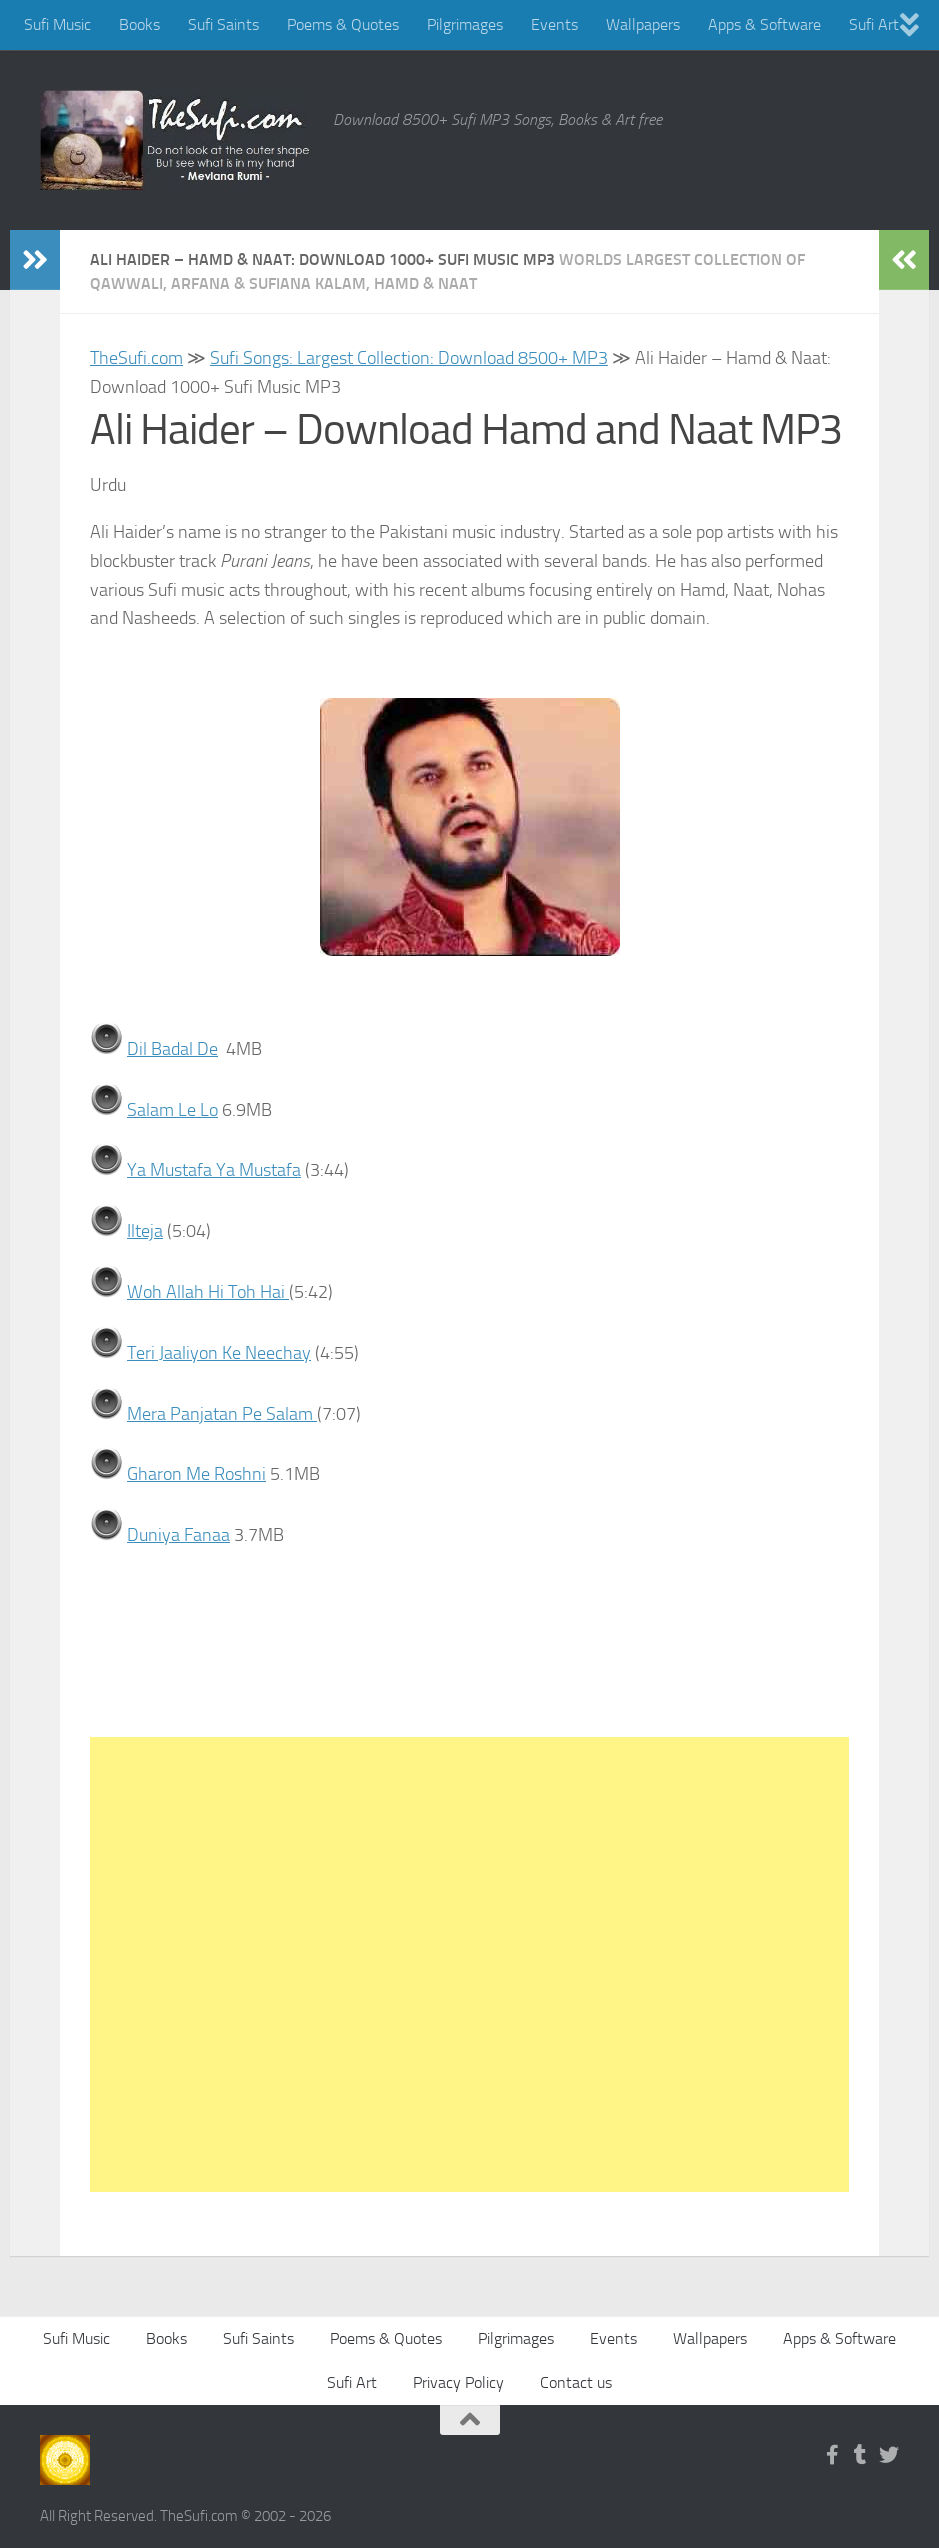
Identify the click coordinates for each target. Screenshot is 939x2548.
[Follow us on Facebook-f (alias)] (833, 2455)
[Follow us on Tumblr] (861, 2455)
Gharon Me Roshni (196, 1474)
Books (139, 24)
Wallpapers (643, 24)
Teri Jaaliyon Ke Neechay (219, 1353)
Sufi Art (874, 24)
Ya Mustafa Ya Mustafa (214, 1170)
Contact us (576, 2382)
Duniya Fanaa (178, 1535)
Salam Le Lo (172, 1110)
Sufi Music (57, 24)
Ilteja (145, 1231)
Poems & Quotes (343, 24)
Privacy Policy (458, 2382)
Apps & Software (764, 24)
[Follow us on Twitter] (889, 2455)
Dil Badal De (172, 1049)
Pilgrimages (465, 24)
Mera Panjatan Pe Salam (222, 1413)
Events (554, 24)
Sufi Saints (223, 24)
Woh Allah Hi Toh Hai (208, 1292)
